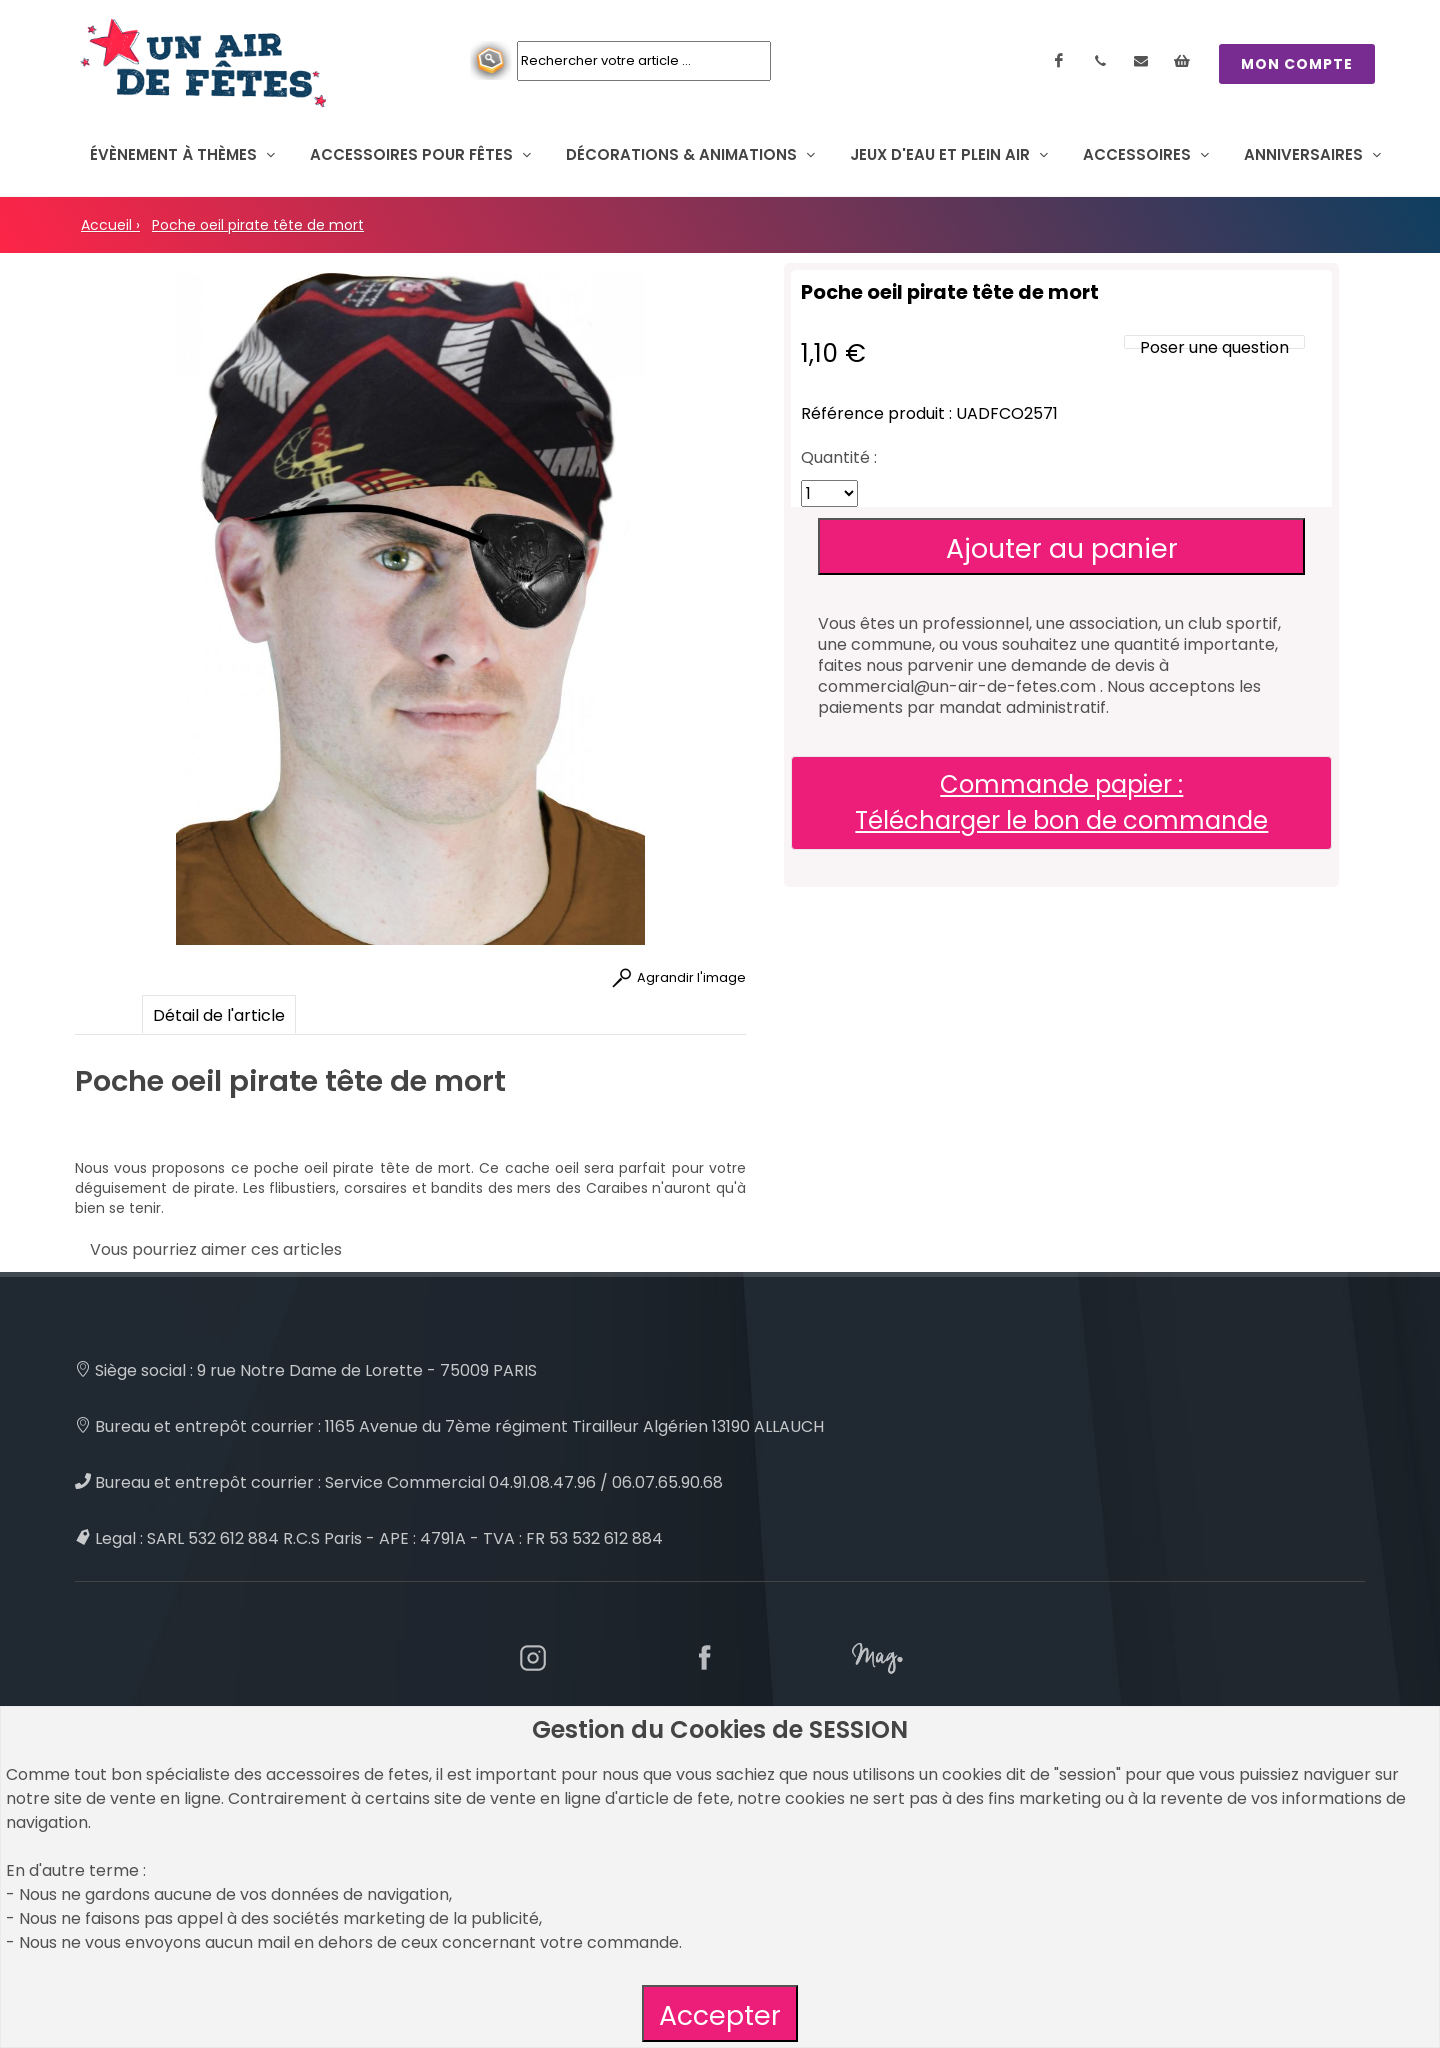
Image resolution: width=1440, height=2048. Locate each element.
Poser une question (1214, 347)
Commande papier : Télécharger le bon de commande (1061, 802)
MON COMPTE (1297, 64)
